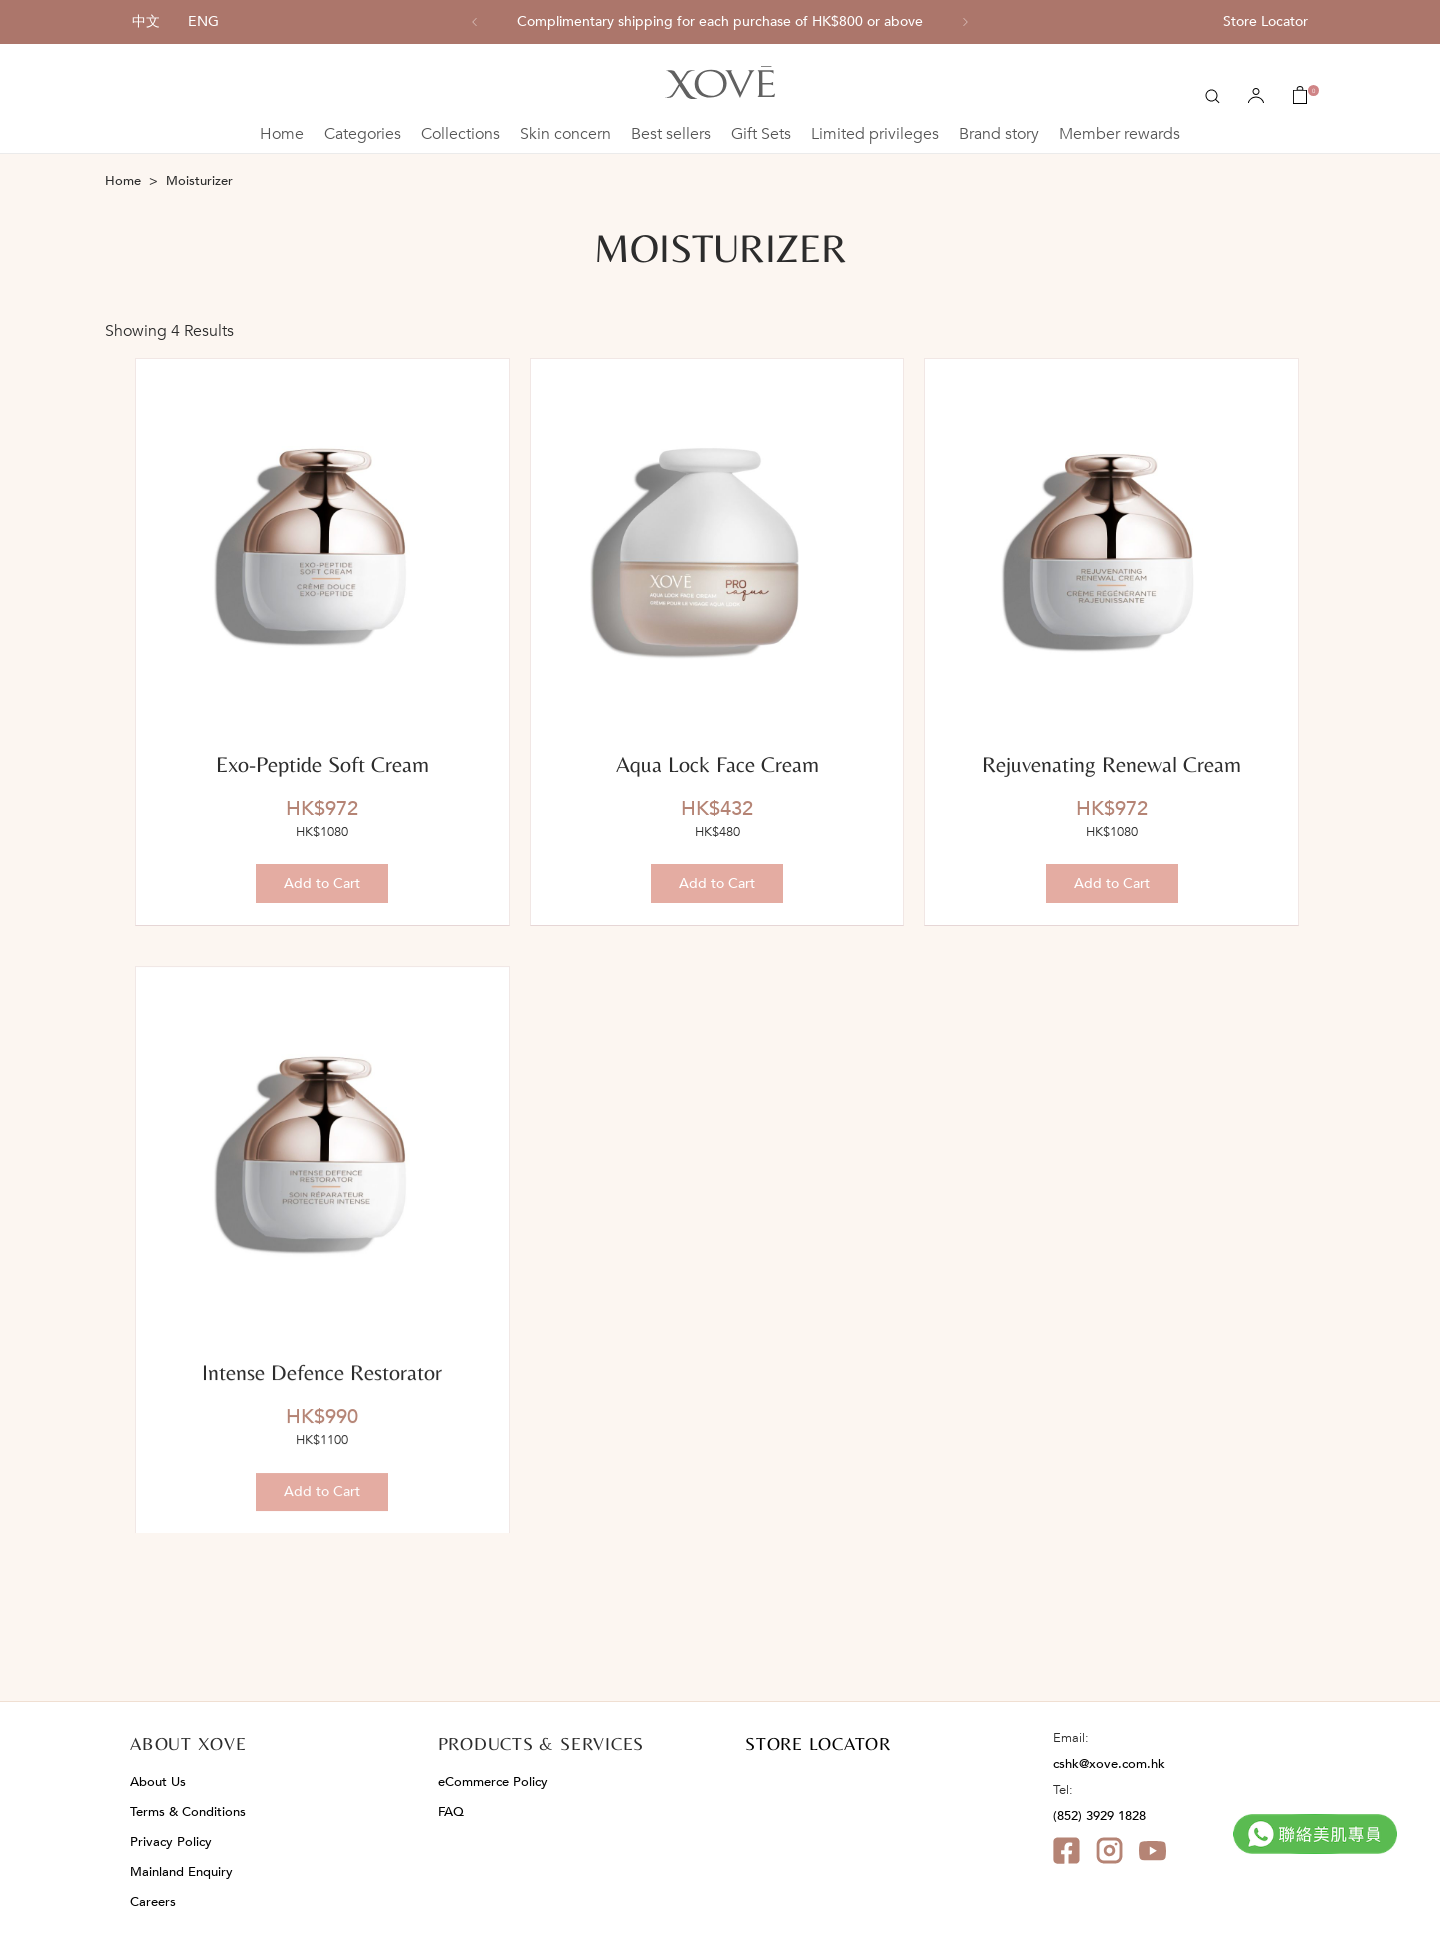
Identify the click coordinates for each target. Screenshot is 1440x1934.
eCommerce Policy (493, 1782)
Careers (153, 1902)
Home (282, 134)
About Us (158, 1782)
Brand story (999, 134)
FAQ (451, 1812)
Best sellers (671, 134)
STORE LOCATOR (818, 1743)
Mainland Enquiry (181, 1872)
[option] (720, 22)
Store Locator (1265, 21)
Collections (460, 134)
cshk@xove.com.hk (1109, 1764)
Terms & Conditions (188, 1812)
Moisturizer (199, 181)
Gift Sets (761, 134)
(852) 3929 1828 (1099, 1816)
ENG (203, 21)
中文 (146, 21)
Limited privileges (875, 134)
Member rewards (1119, 134)
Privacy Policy (171, 1842)
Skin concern (565, 134)
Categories (362, 134)
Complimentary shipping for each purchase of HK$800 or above (720, 22)
